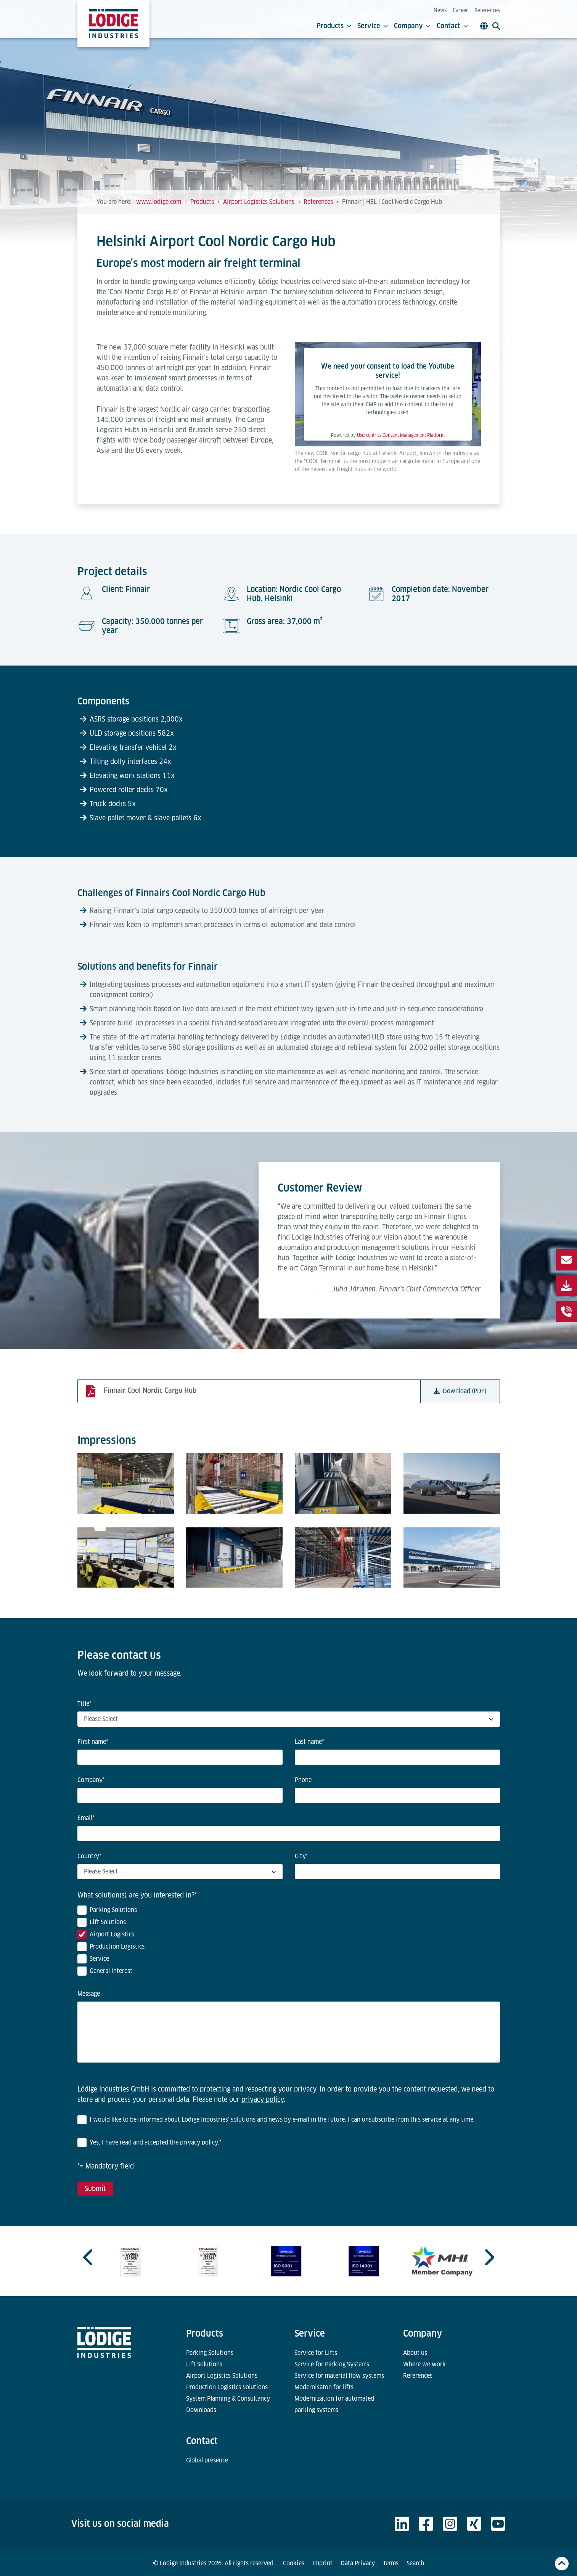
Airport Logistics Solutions (221, 2375)
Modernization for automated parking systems (334, 2404)
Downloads (201, 2410)
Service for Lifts (315, 2352)
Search (415, 2563)
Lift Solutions (204, 2364)
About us (415, 2352)
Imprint (322, 2563)
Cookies (293, 2563)
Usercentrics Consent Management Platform (401, 435)
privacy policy (262, 2099)
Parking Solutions (209, 2352)
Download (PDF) (460, 1391)
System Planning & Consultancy (228, 2398)
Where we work (424, 2364)
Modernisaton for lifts (324, 2387)
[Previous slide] (88, 2257)
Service (372, 25)
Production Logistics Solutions (227, 2387)
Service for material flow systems (339, 2375)
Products (334, 25)
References (487, 10)
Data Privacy (358, 2563)
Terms (391, 2563)
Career (460, 10)
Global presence (207, 2460)
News (440, 10)
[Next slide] (488, 2257)
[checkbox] (288, 1942)
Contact (452, 25)
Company (412, 25)
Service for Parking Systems (331, 2364)
